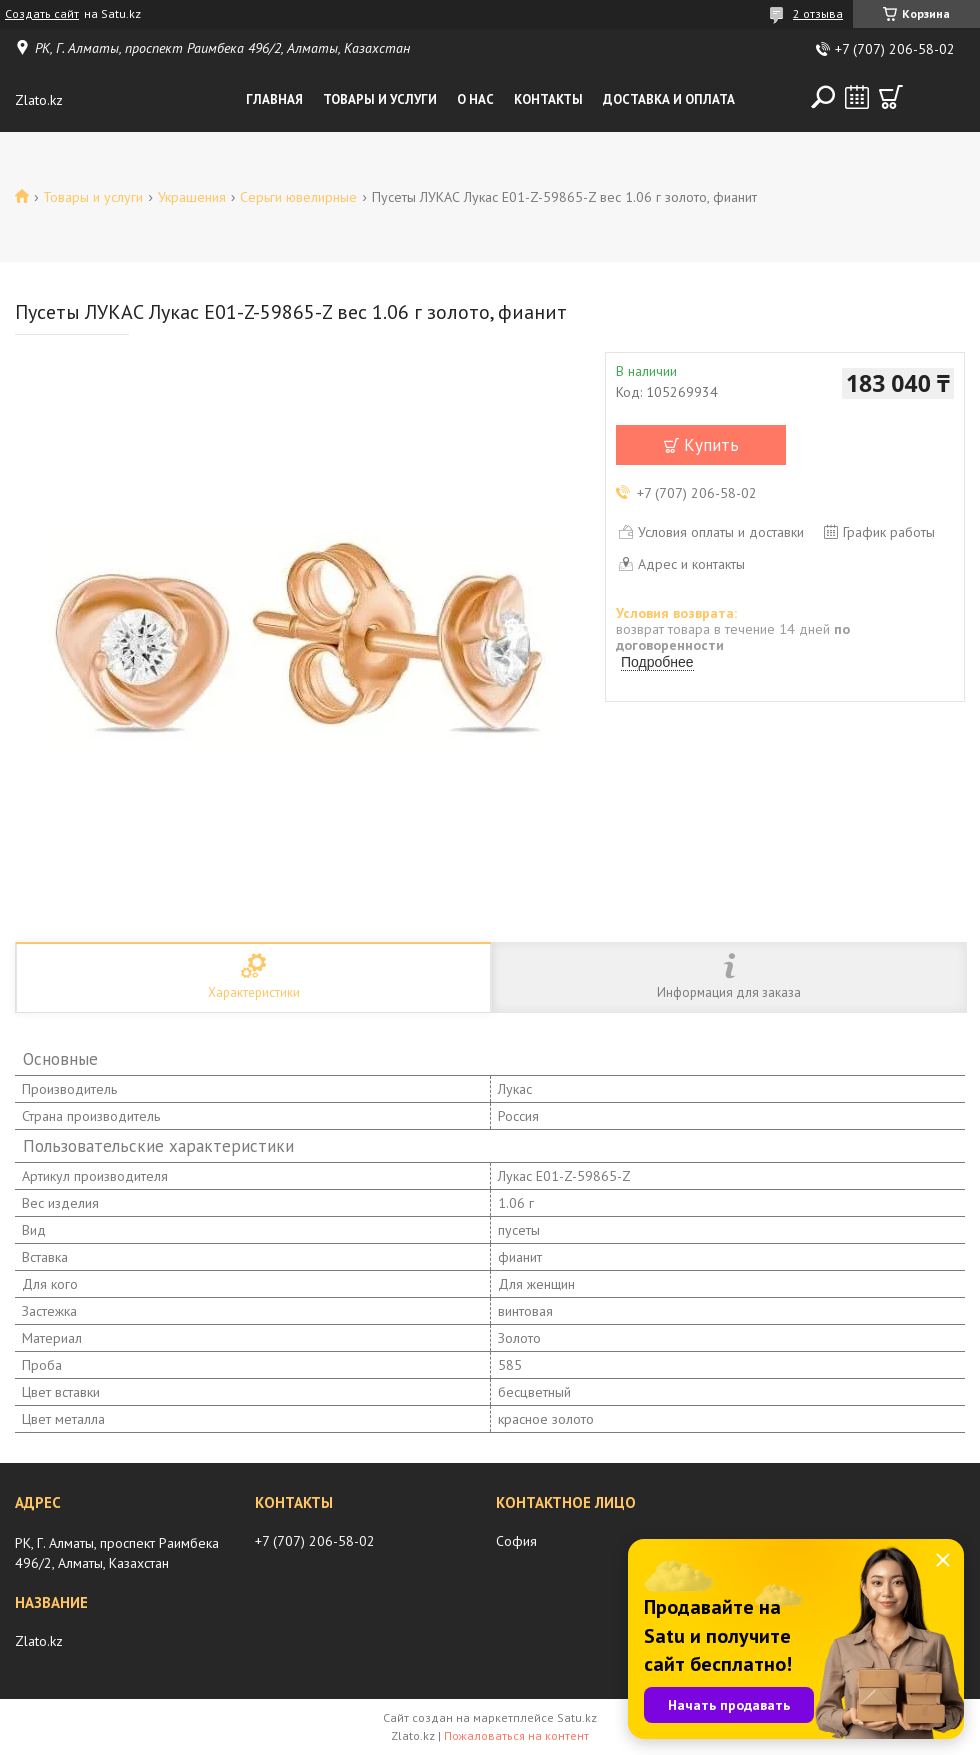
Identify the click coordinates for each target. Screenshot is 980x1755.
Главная (274, 99)
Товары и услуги (380, 99)
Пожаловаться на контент (516, 1735)
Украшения (192, 197)
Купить (711, 445)
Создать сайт (42, 14)
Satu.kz (577, 1717)
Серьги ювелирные (298, 197)
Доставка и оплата (669, 99)
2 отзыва (818, 13)
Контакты (548, 99)
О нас (475, 99)
